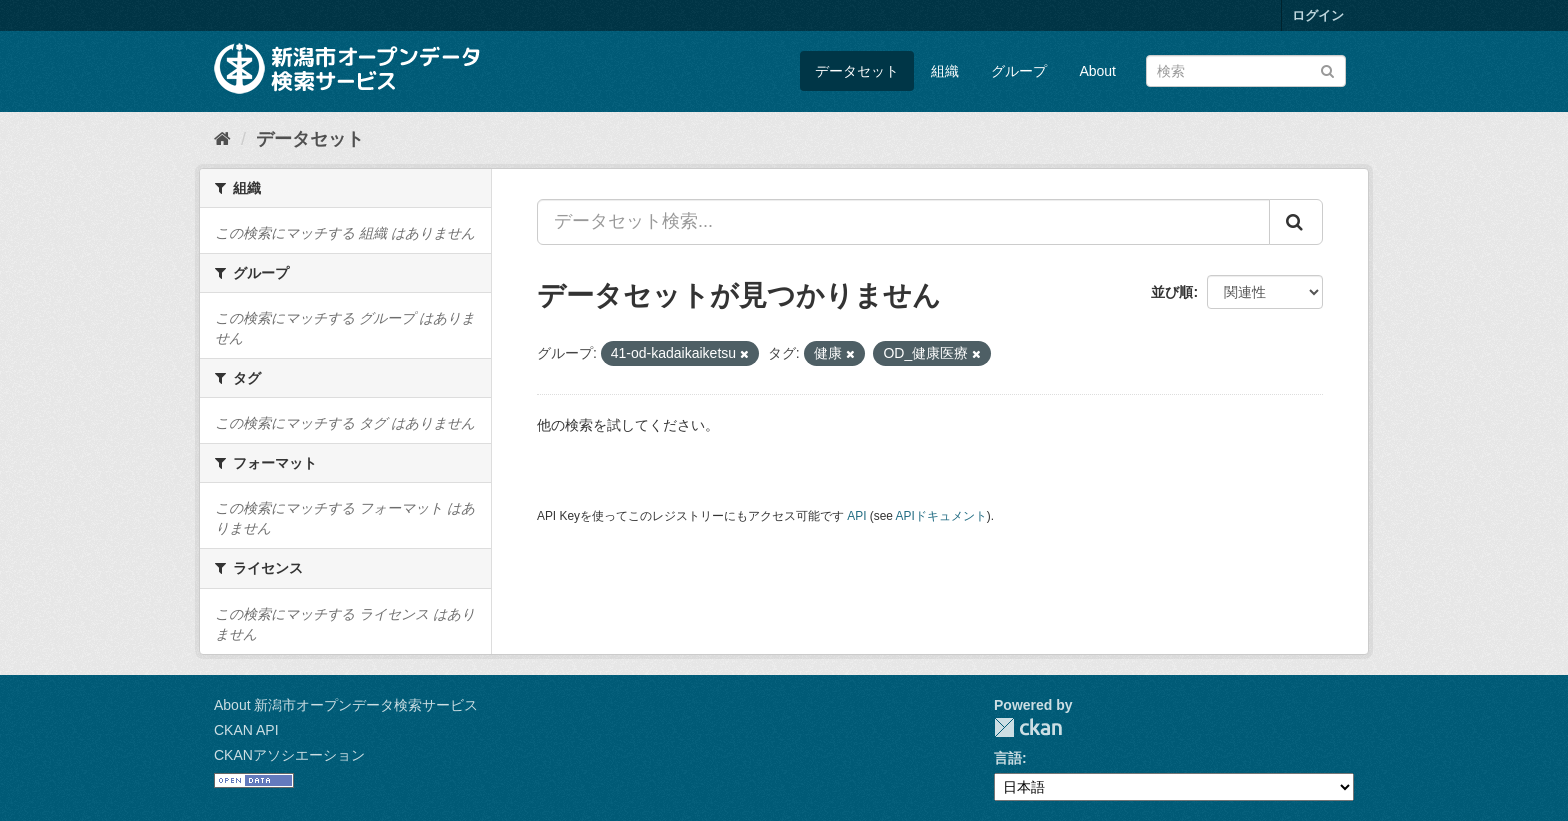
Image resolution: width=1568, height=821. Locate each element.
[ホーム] (222, 139)
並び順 (1172, 292)
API (856, 516)
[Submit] (1327, 69)
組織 (945, 71)
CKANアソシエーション (289, 755)
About (1097, 71)
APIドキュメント (941, 516)
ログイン (1318, 15)
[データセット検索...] (903, 222)
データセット (857, 71)
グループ (1019, 71)
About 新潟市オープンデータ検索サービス (346, 705)
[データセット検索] (1246, 71)
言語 (1008, 758)
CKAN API (246, 730)
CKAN (1028, 727)
